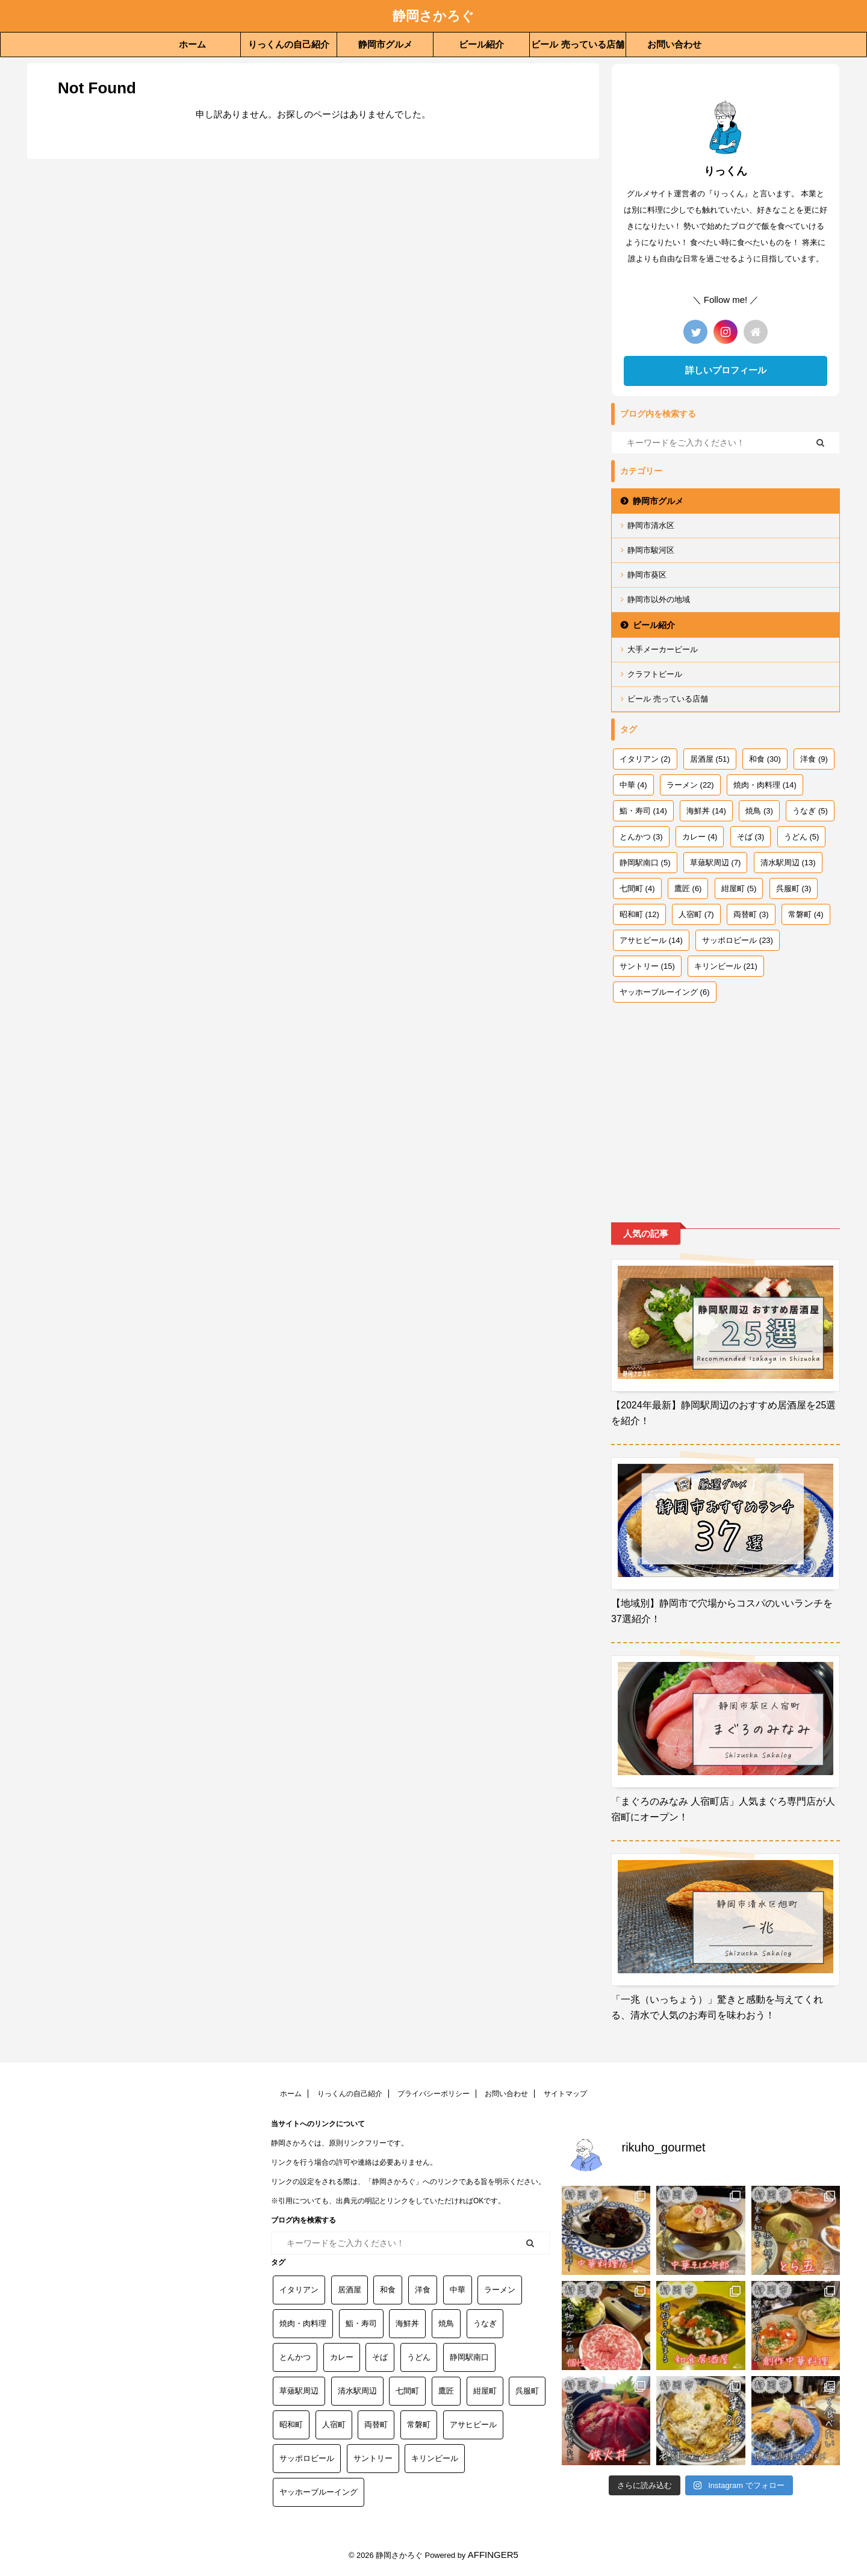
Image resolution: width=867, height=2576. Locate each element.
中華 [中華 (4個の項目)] (633, 784)
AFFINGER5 (493, 2555)
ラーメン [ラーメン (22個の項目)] (690, 784)
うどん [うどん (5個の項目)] (801, 836)
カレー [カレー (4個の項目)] (700, 836)
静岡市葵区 (647, 574)
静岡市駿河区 (650, 550)
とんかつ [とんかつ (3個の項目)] (641, 836)
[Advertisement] (725, 1102)
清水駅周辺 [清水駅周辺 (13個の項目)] (788, 862)
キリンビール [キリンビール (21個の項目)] (725, 966)
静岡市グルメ (385, 44)
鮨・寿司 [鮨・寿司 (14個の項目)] (643, 810)
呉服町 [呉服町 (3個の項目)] (794, 888)
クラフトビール (654, 674)
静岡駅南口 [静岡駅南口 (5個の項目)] (645, 862)
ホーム (192, 44)
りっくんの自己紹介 (288, 44)
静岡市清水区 (650, 525)
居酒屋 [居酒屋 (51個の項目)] (710, 759)
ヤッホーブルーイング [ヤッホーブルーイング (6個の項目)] (665, 992)
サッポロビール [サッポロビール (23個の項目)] (737, 940)
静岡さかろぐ (433, 15)
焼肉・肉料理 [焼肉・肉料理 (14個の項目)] (765, 784)
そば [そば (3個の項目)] (751, 836)
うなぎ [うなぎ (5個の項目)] (810, 810)
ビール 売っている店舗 (577, 44)
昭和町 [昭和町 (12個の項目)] (639, 914)
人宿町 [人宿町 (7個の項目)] (696, 914)
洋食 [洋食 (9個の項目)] (814, 759)
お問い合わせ (674, 44)
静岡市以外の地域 (658, 599)
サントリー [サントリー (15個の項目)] (647, 966)
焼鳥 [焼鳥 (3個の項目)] (759, 810)
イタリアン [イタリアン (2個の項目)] (645, 759)
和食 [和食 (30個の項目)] (765, 759)
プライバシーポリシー (433, 2093)
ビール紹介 (481, 44)
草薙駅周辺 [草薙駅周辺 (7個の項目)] (715, 862)
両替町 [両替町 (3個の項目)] (751, 914)
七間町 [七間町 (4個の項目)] (637, 888)
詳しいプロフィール (725, 370)
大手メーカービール (662, 649)
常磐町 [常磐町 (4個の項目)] (806, 914)
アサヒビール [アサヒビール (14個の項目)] (651, 940)
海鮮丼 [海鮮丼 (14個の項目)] (706, 810)
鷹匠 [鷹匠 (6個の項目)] (688, 888)
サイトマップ (565, 2093)
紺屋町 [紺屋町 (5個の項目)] (739, 888)
